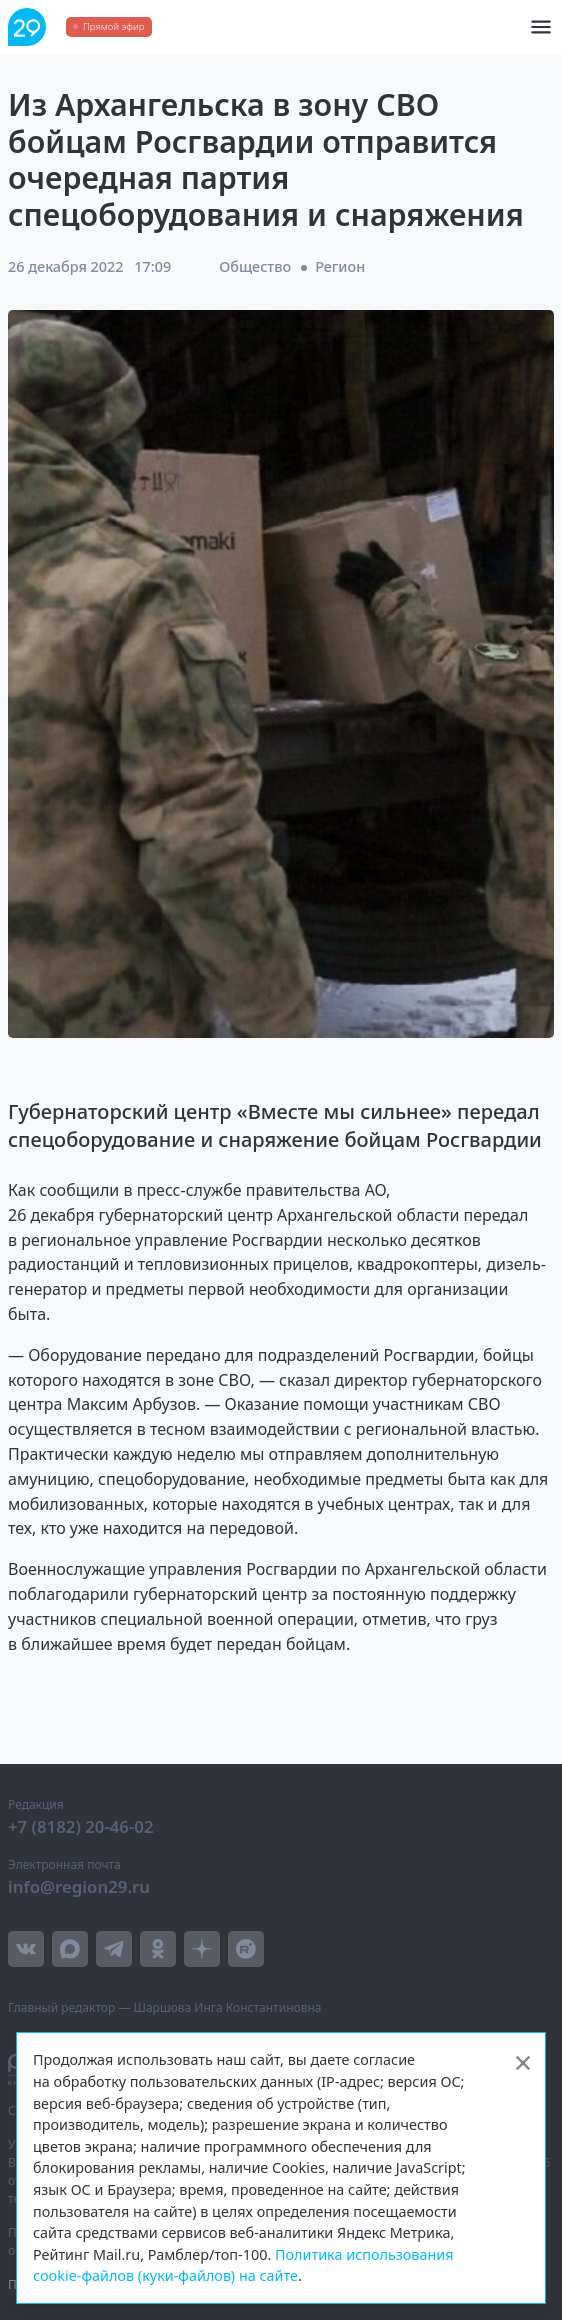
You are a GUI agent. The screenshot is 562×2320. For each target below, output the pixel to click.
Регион (340, 266)
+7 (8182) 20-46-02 (81, 1826)
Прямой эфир (113, 26)
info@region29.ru (79, 1886)
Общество (255, 266)
